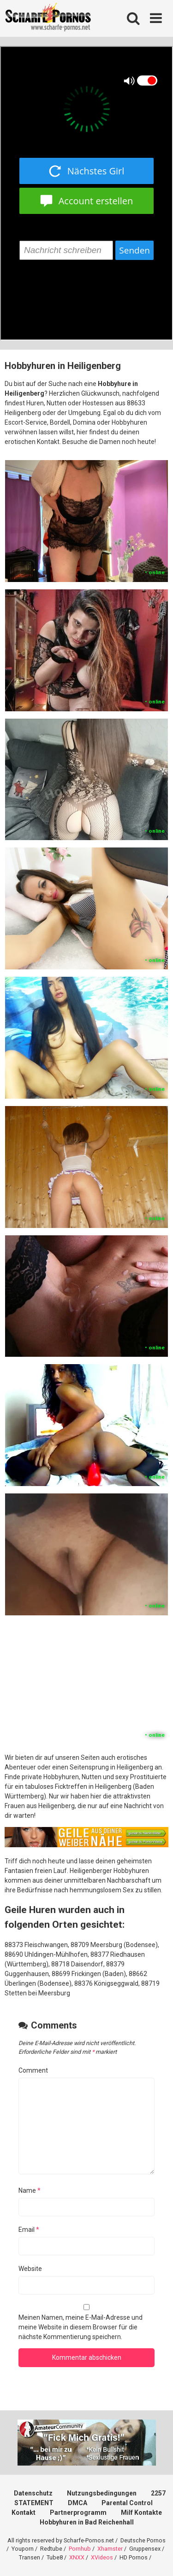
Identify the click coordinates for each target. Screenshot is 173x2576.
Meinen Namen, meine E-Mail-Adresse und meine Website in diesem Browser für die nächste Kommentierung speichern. (80, 2327)
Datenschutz (33, 2493)
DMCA (77, 2503)
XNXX (76, 2557)
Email (28, 2229)
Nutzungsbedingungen (102, 2493)
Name (29, 2190)
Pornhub (80, 2548)
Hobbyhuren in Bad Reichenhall (87, 2522)
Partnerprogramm (78, 2512)
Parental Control (127, 2503)
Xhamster (110, 2548)
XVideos (102, 2557)
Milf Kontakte (141, 2512)
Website (30, 2268)
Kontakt (24, 2512)
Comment (33, 2070)
